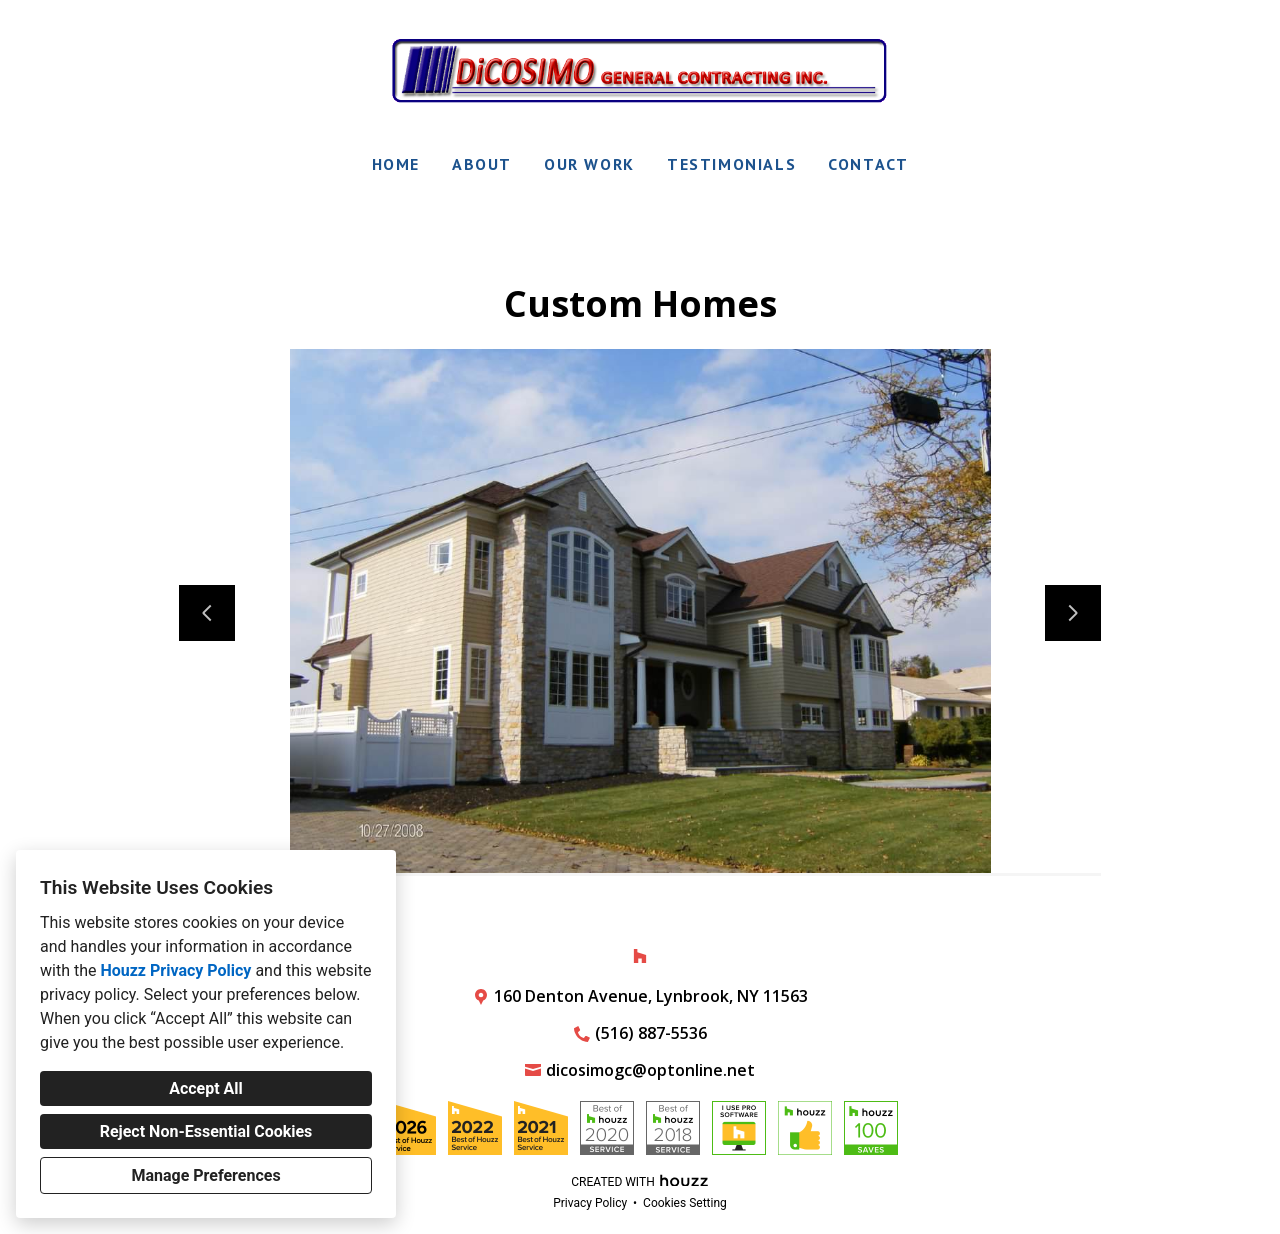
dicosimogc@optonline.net (650, 1070)
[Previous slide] (207, 613)
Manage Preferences (205, 1175)
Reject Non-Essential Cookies (206, 1131)
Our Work (589, 164)
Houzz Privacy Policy (175, 970)
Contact (868, 164)
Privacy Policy (590, 1203)
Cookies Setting (685, 1203)
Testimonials (731, 164)
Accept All (206, 1088)
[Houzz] (640, 956)
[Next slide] (1073, 613)
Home (396, 164)
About (482, 164)
